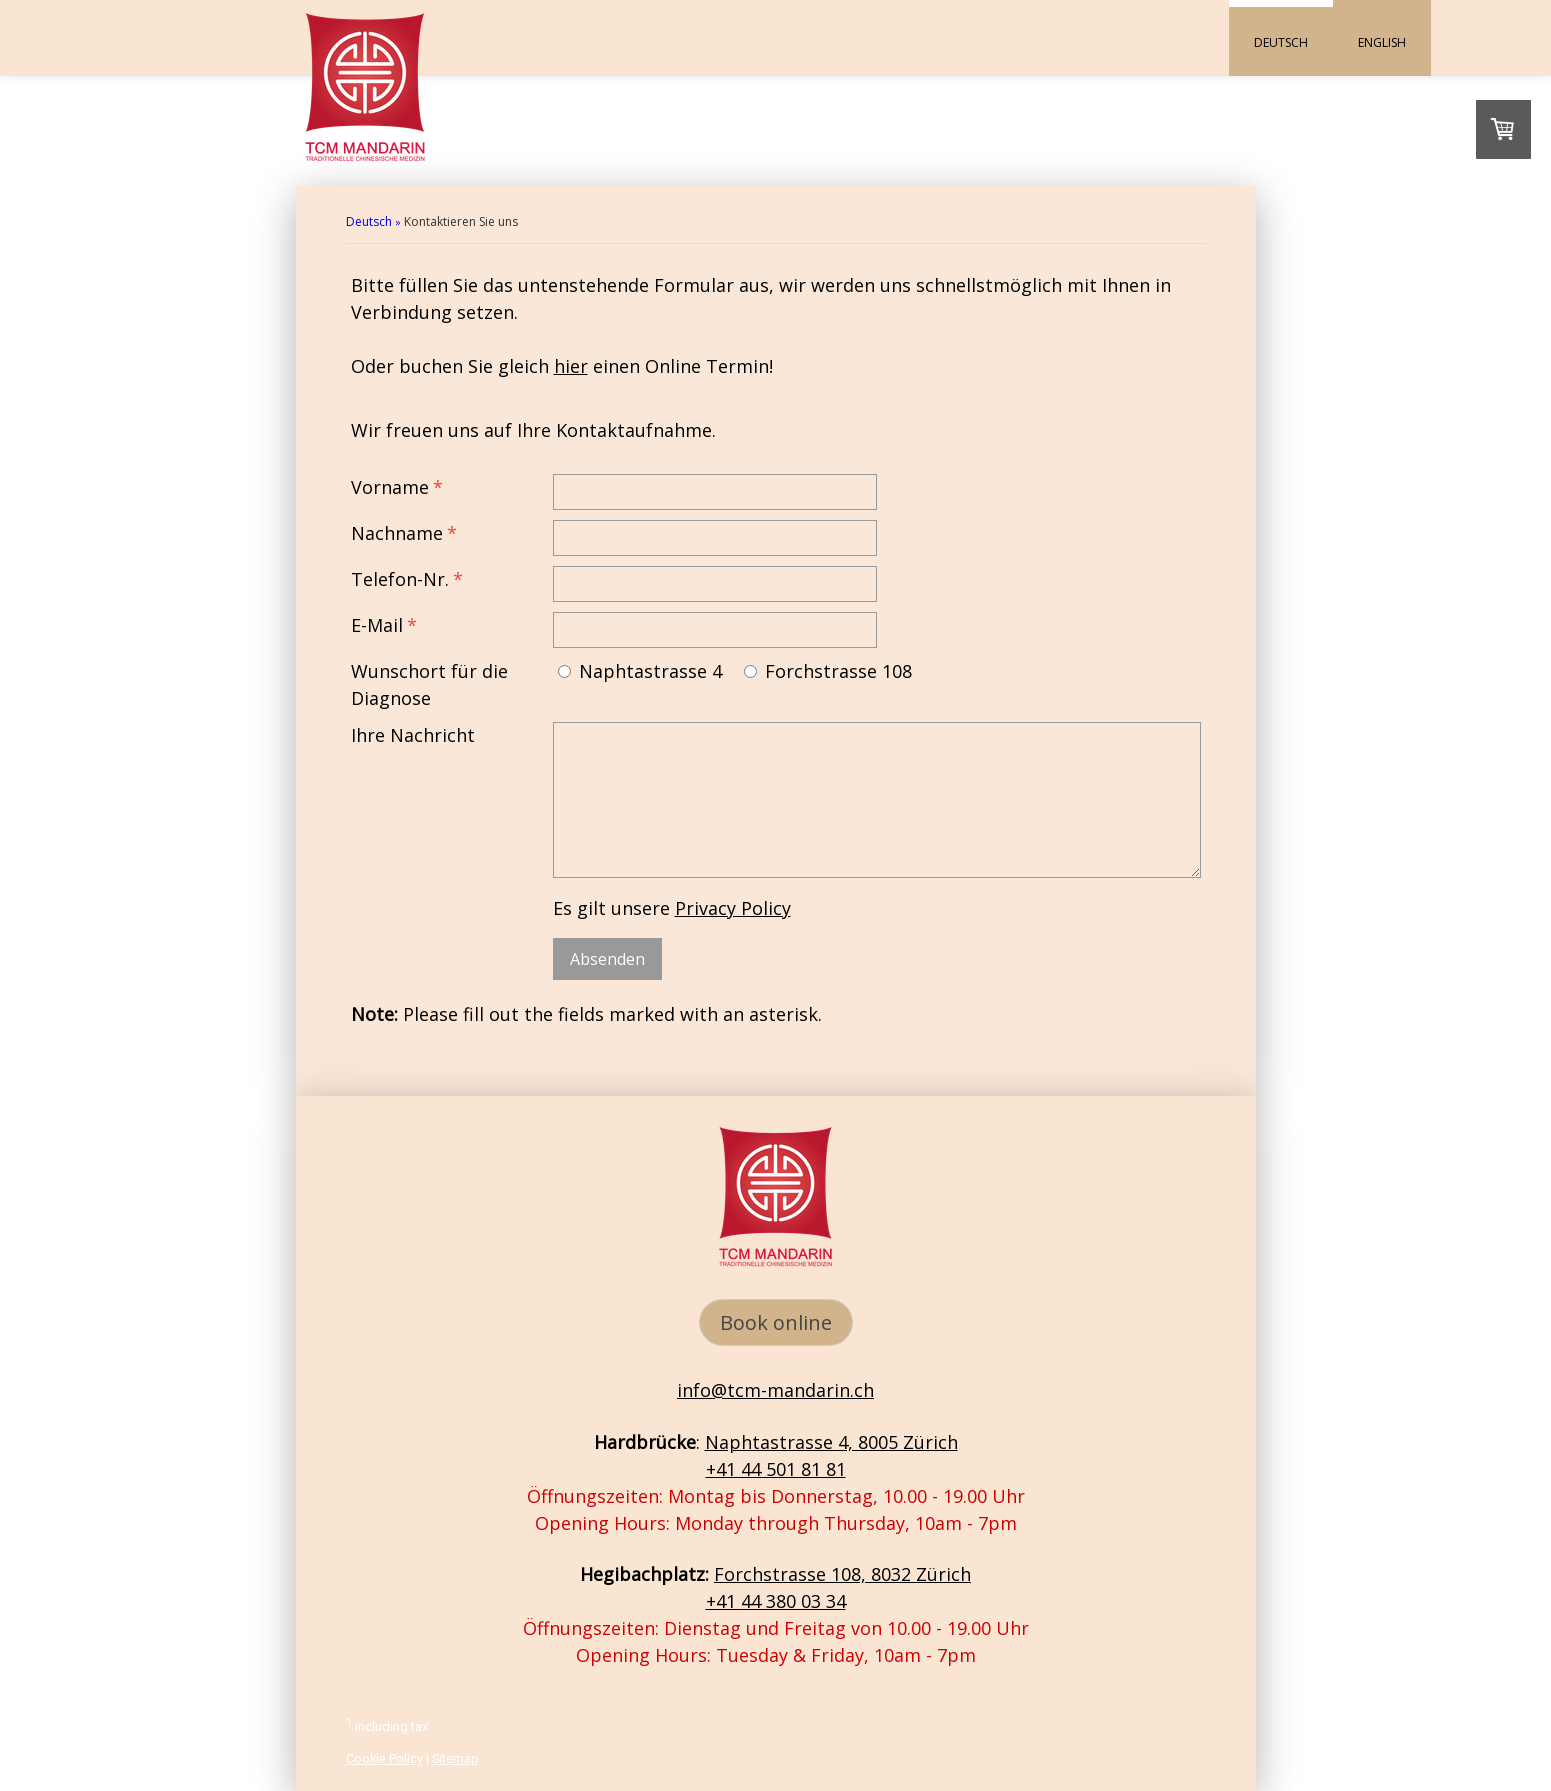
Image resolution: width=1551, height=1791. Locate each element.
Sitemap (455, 1758)
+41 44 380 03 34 (776, 1601)
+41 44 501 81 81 (776, 1469)
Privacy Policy (733, 908)
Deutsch (1281, 42)
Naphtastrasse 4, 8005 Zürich (831, 1442)
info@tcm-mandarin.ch (775, 1390)
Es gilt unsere (672, 908)
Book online (776, 1322)
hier (571, 366)
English (1382, 42)
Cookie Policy (384, 1758)
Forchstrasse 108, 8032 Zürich (842, 1574)
